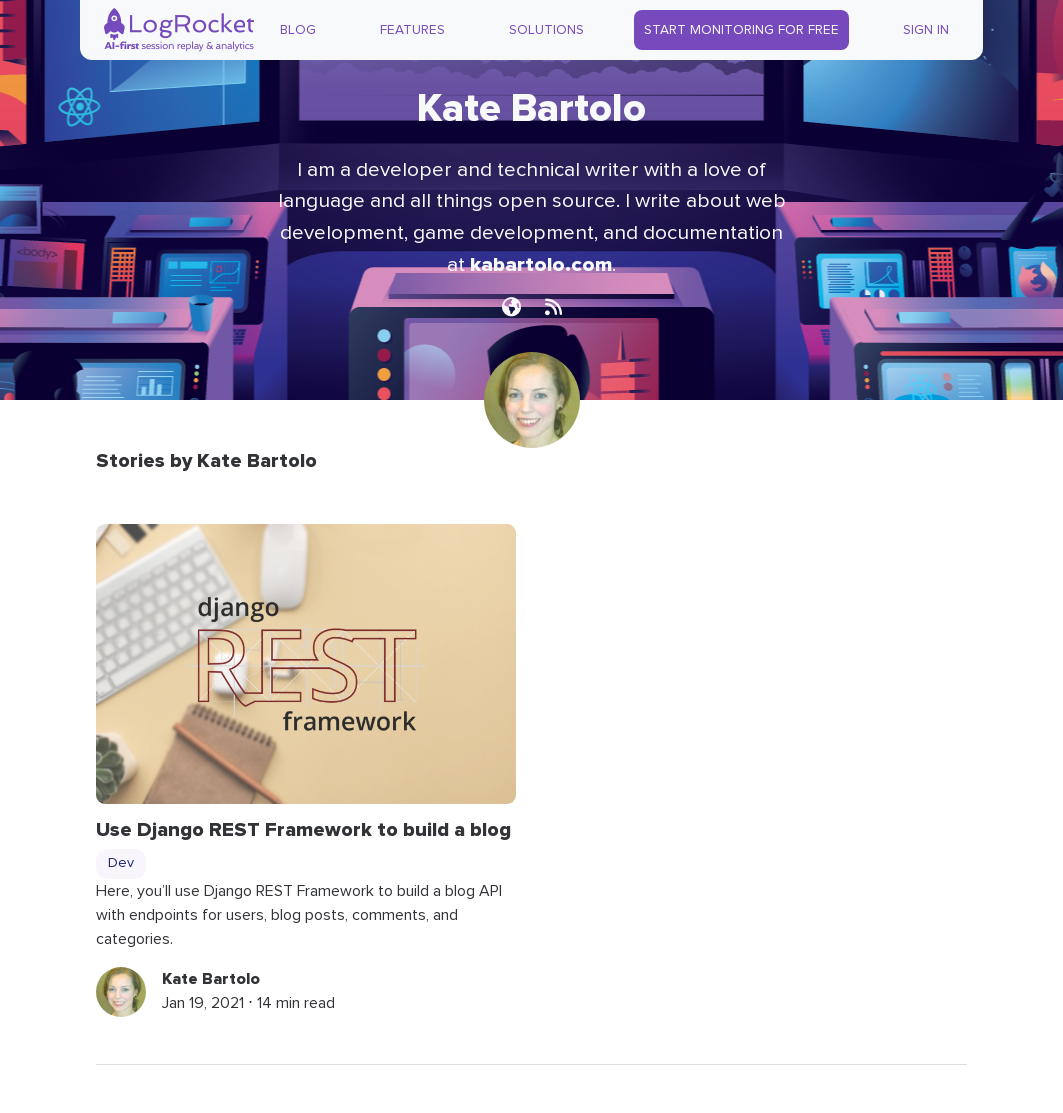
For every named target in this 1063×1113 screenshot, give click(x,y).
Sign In (926, 30)
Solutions (546, 30)
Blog (298, 30)
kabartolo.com (541, 264)
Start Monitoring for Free (741, 30)
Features (412, 30)
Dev (121, 863)
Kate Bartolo (211, 979)
